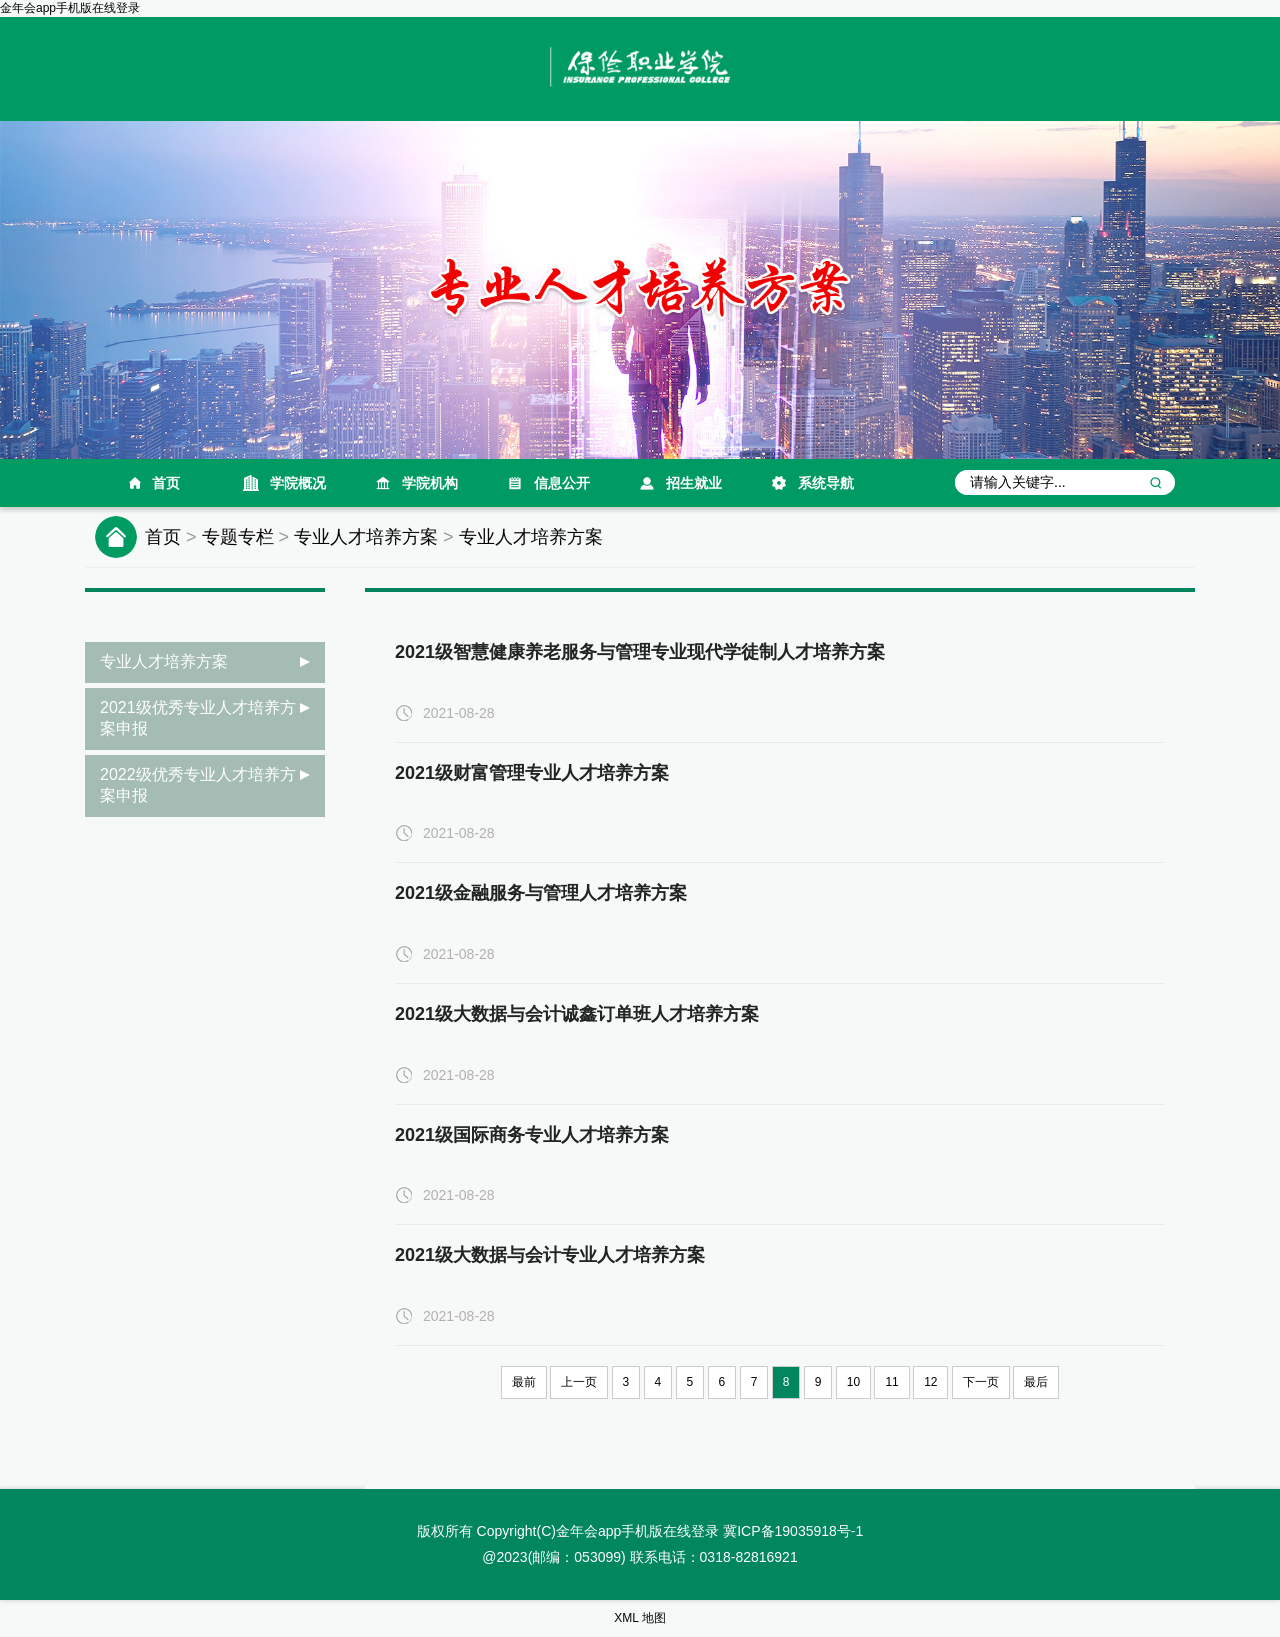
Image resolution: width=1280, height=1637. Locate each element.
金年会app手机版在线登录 (70, 8)
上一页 (579, 1382)
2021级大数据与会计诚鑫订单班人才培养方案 (577, 1014)
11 (891, 1382)
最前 (524, 1382)
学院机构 (430, 483)
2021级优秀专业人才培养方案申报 (198, 718)
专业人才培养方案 (366, 537)
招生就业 (694, 483)
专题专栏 (238, 537)
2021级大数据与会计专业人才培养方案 (550, 1255)
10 (853, 1382)
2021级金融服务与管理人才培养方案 (541, 893)
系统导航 (826, 483)
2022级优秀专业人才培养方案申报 (198, 785)
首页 (166, 483)
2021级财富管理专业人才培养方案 (532, 773)
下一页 (981, 1382)
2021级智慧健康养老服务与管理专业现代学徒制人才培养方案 (640, 652)
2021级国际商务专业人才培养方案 (532, 1135)
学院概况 (298, 483)
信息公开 (562, 483)
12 (930, 1382)
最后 (1036, 1382)
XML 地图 (640, 1618)
